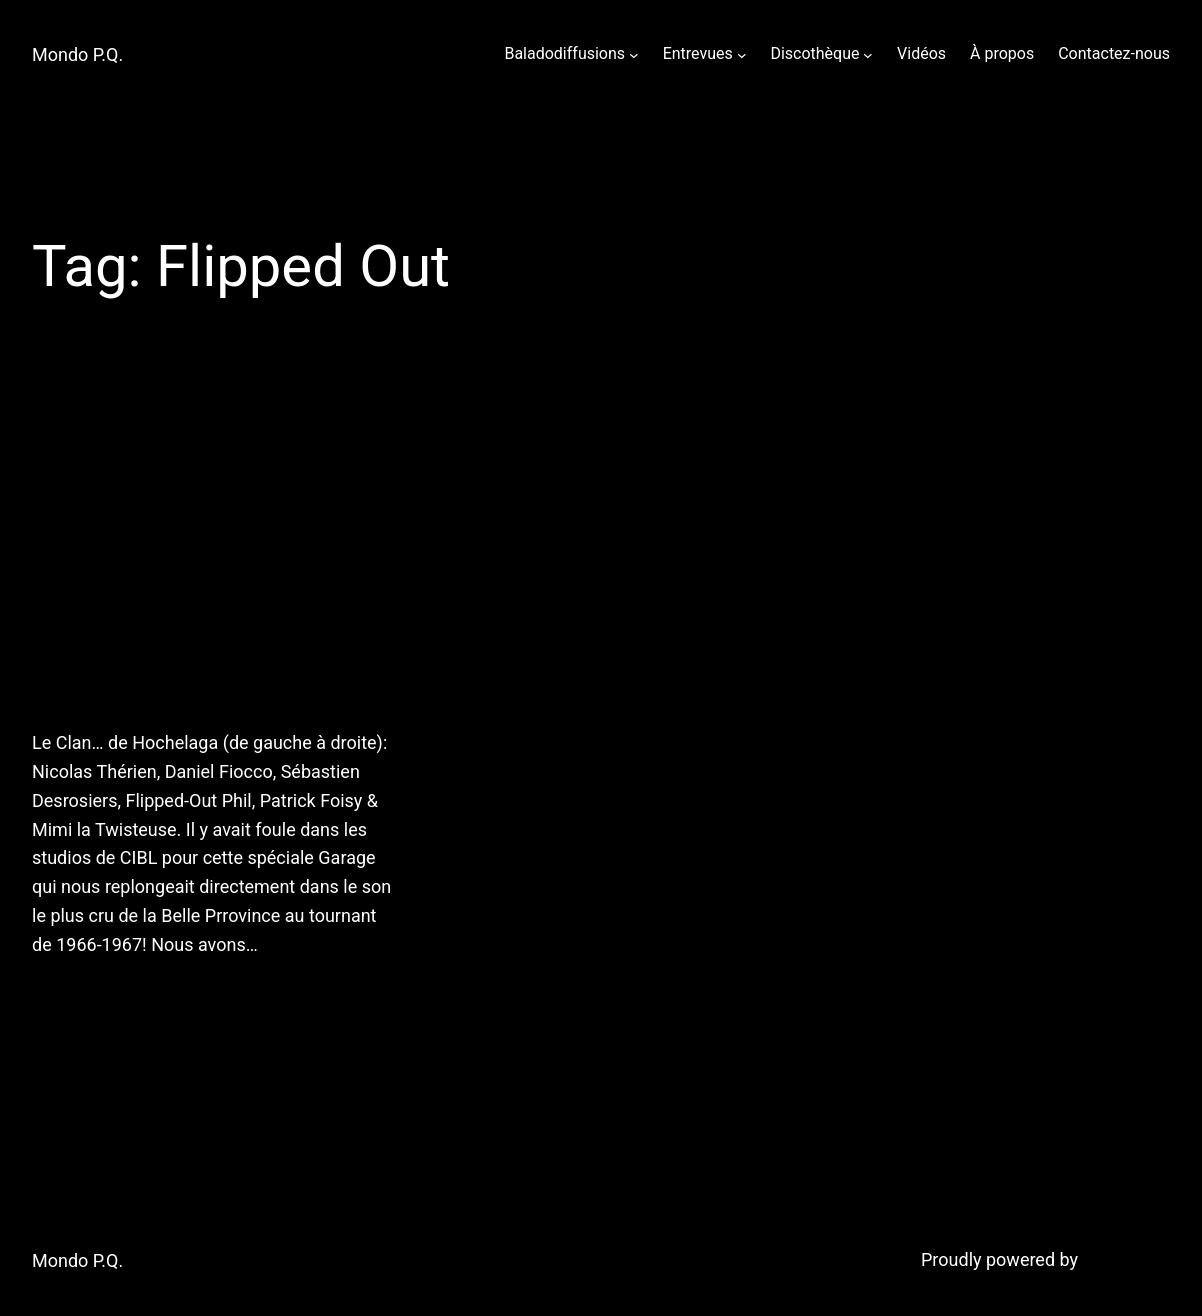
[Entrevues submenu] (742, 54)
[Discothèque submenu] (868, 54)
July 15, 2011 (79, 996)
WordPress (1126, 1259)
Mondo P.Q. (77, 54)
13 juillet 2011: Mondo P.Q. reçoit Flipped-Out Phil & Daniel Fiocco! (200, 548)
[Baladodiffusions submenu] (634, 54)
